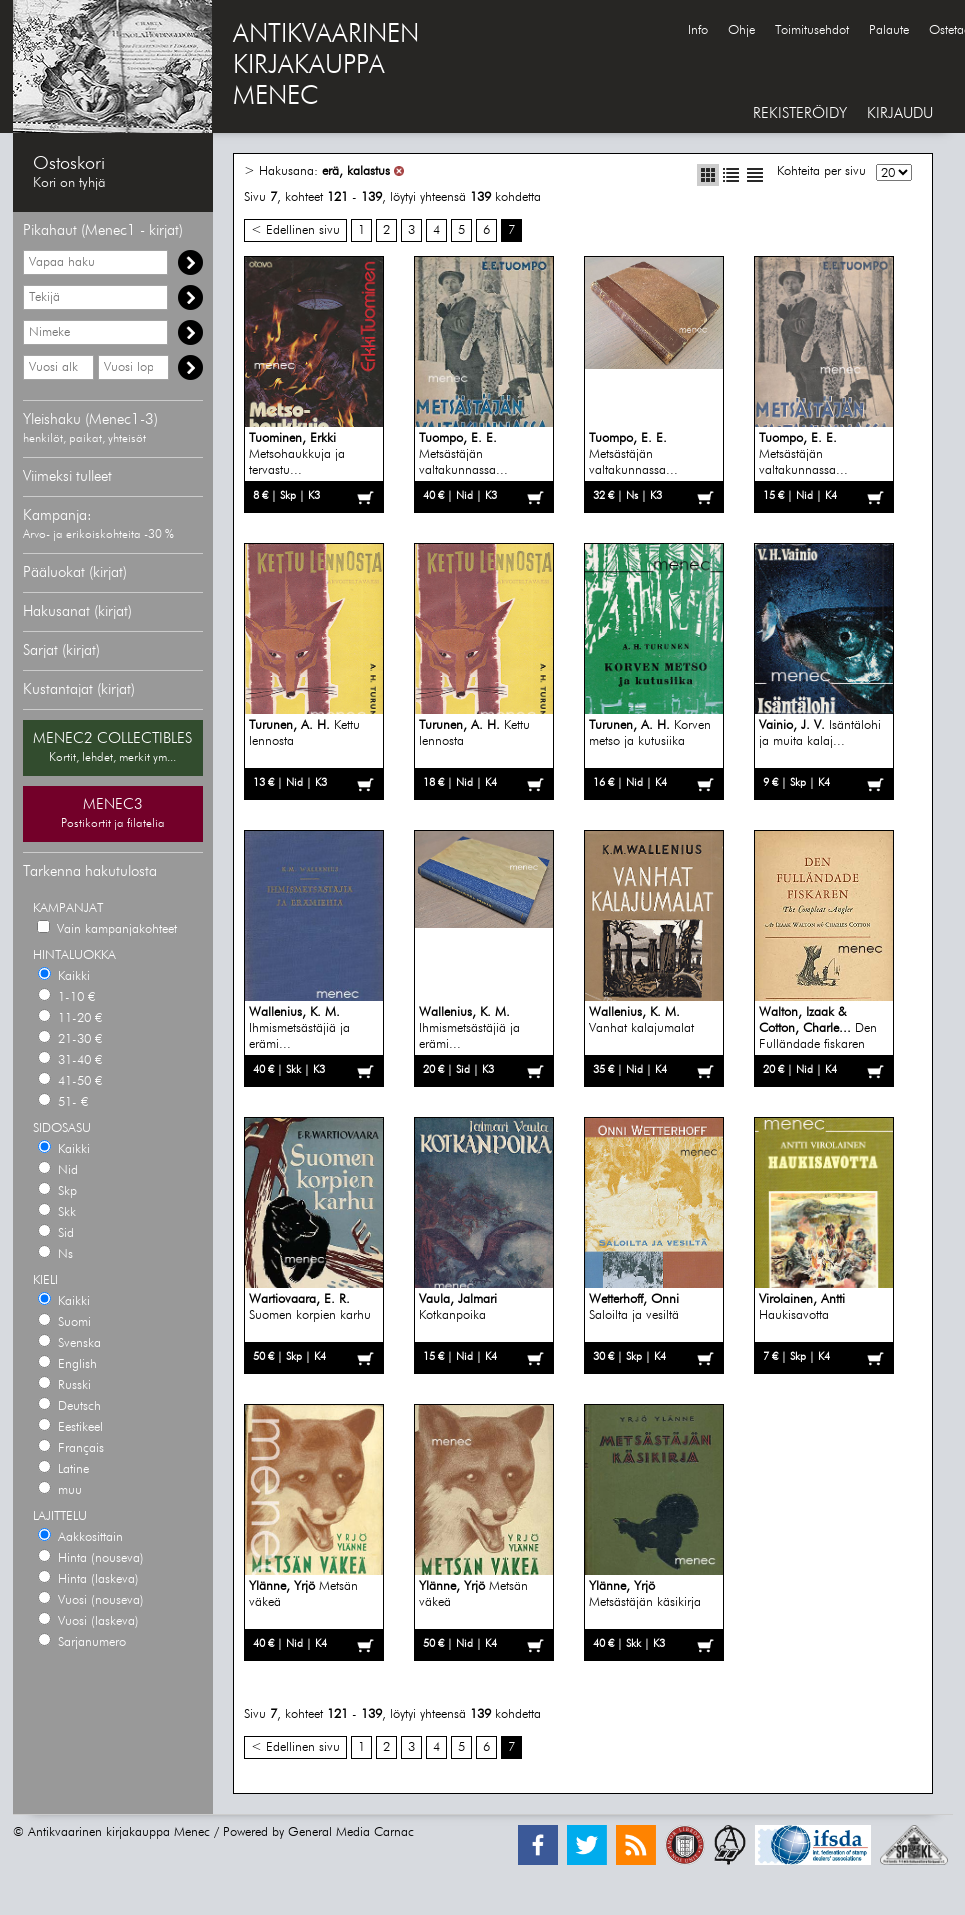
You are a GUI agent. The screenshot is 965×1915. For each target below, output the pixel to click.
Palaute (889, 30)
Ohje (741, 30)
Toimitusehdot (812, 30)
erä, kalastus (356, 171)
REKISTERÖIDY (800, 113)
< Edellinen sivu (295, 230)
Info (698, 30)
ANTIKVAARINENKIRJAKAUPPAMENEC (326, 66)
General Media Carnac (351, 1832)
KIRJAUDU (900, 113)
